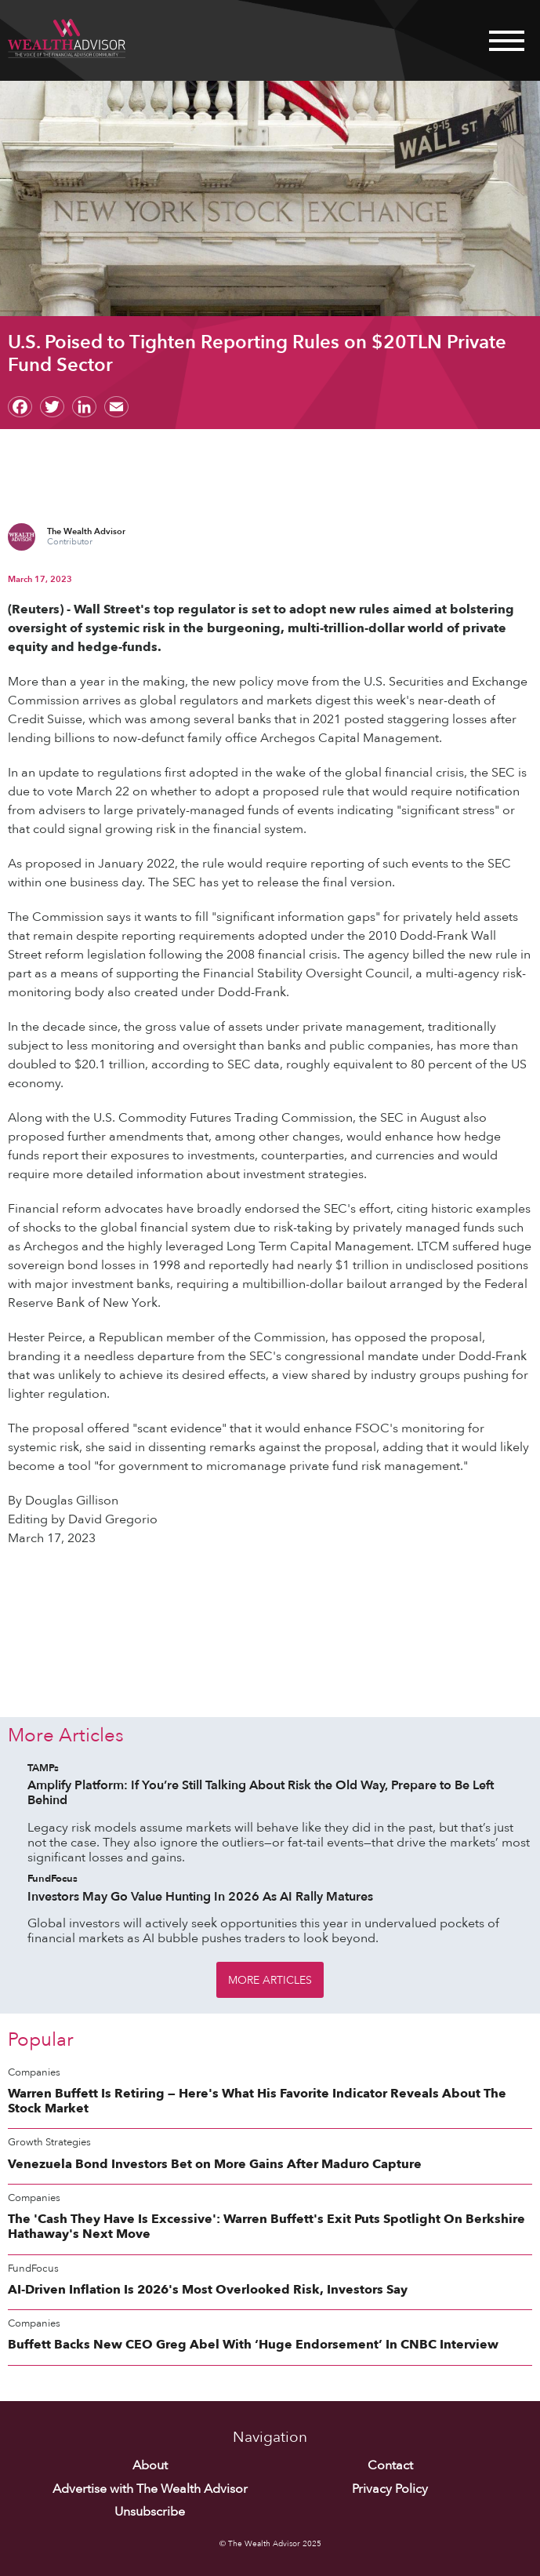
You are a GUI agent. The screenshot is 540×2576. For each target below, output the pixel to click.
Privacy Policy (390, 2489)
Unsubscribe (149, 2512)
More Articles (270, 1980)
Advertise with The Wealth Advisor (150, 2489)
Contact (390, 2465)
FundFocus (52, 1879)
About (150, 2465)
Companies (34, 2073)
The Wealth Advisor (86, 531)
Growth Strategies (49, 2142)
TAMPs (43, 1768)
